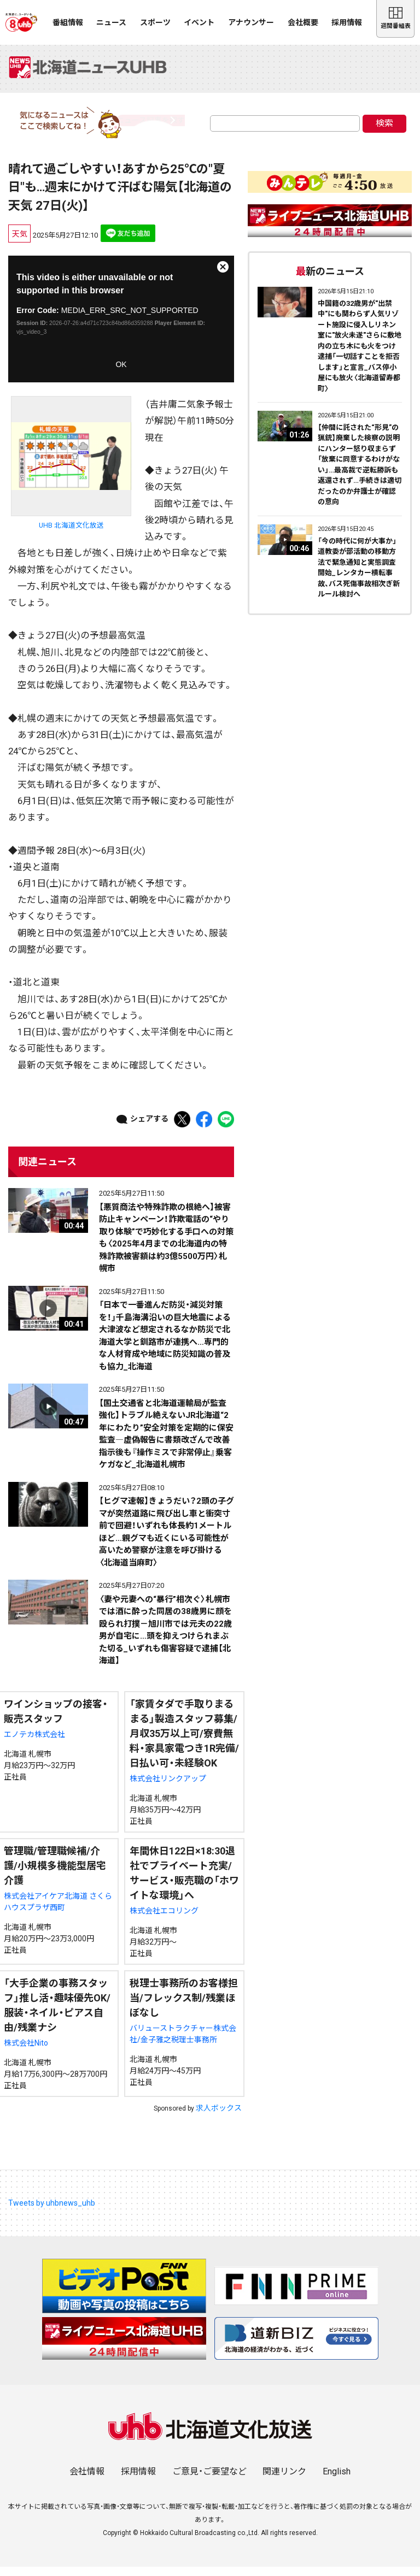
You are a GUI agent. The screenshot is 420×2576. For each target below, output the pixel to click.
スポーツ (155, 22)
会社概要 (303, 22)
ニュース (111, 22)
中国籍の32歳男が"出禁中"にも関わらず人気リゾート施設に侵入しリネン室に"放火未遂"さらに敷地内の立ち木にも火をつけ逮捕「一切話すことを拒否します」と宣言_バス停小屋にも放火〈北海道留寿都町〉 (359, 354)
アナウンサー (251, 22)
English (337, 2480)
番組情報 (67, 22)
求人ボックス (219, 2116)
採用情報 (346, 22)
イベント (199, 22)
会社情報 (86, 2480)
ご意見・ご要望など (209, 2480)
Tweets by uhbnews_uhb (51, 2211)
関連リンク (284, 2480)
